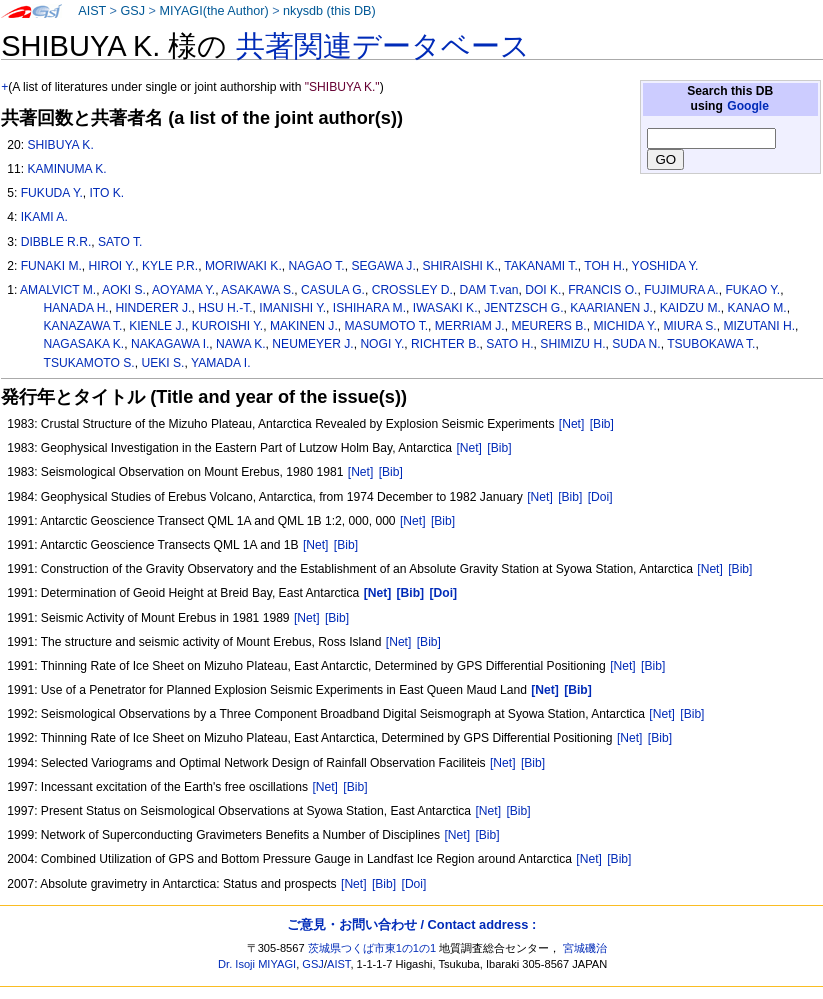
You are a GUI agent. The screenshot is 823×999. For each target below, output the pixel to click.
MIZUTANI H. (759, 326)
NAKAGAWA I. (170, 344)
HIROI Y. (112, 266)
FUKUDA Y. (52, 193)
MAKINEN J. (304, 326)
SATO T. (120, 242)
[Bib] (602, 424)
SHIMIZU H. (572, 344)
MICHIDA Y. (624, 326)
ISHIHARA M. (369, 308)
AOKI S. (124, 290)
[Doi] (600, 497)
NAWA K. (241, 344)
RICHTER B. (445, 344)
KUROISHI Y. (227, 326)
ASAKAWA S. (257, 290)
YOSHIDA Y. (665, 266)
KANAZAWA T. (83, 326)
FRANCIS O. (602, 290)
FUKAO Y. (752, 290)
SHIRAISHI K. (459, 266)
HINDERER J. (153, 308)
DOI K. (543, 290)
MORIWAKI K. (243, 266)
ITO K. (107, 193)
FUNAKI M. (51, 266)
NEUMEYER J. (312, 344)
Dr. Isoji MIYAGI (257, 964)
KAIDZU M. (690, 308)
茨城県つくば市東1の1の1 (372, 948)
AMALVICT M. (58, 290)
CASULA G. (333, 290)
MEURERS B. (548, 326)
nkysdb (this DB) (329, 11)
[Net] (572, 424)
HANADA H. (76, 308)
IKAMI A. (44, 217)
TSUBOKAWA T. (711, 344)
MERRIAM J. (470, 326)
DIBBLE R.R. (56, 242)
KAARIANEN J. (611, 308)
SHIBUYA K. (60, 145)
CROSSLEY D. (412, 290)
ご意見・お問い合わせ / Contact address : (411, 924)
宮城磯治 (585, 948)
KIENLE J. (157, 326)
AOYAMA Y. (183, 290)
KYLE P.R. (170, 266)
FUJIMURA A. (681, 290)
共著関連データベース (383, 46)
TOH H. (604, 266)
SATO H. (509, 344)
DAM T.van (489, 290)
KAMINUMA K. (66, 169)
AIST (92, 11)
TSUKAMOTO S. (89, 363)
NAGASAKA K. (84, 344)
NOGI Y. (382, 344)
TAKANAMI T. (540, 266)
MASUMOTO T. (387, 326)
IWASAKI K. (445, 308)
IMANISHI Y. (292, 308)
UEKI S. (162, 363)
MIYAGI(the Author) (213, 11)
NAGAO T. (316, 266)
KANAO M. (757, 308)
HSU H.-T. (225, 308)
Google (748, 106)
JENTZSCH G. (523, 308)
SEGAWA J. (383, 266)
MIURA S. (690, 326)
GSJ (132, 11)
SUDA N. (636, 344)
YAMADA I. (221, 363)
